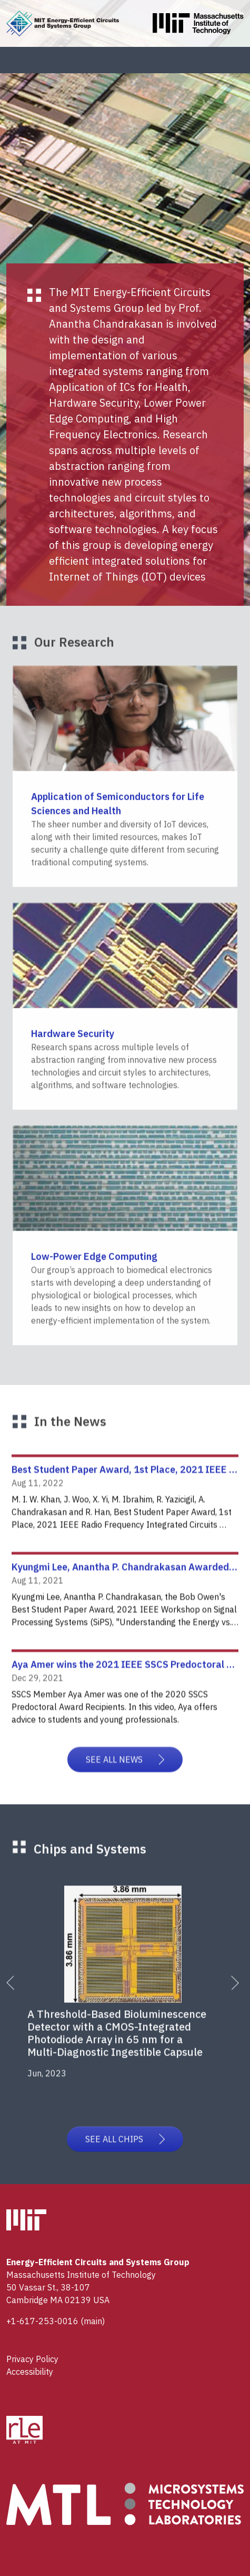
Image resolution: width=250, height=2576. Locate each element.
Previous (19, 1999)
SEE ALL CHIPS (125, 2149)
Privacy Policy (32, 2359)
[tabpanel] (129, 1993)
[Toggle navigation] (226, 60)
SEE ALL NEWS (125, 1776)
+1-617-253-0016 (42, 2321)
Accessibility (29, 2371)
